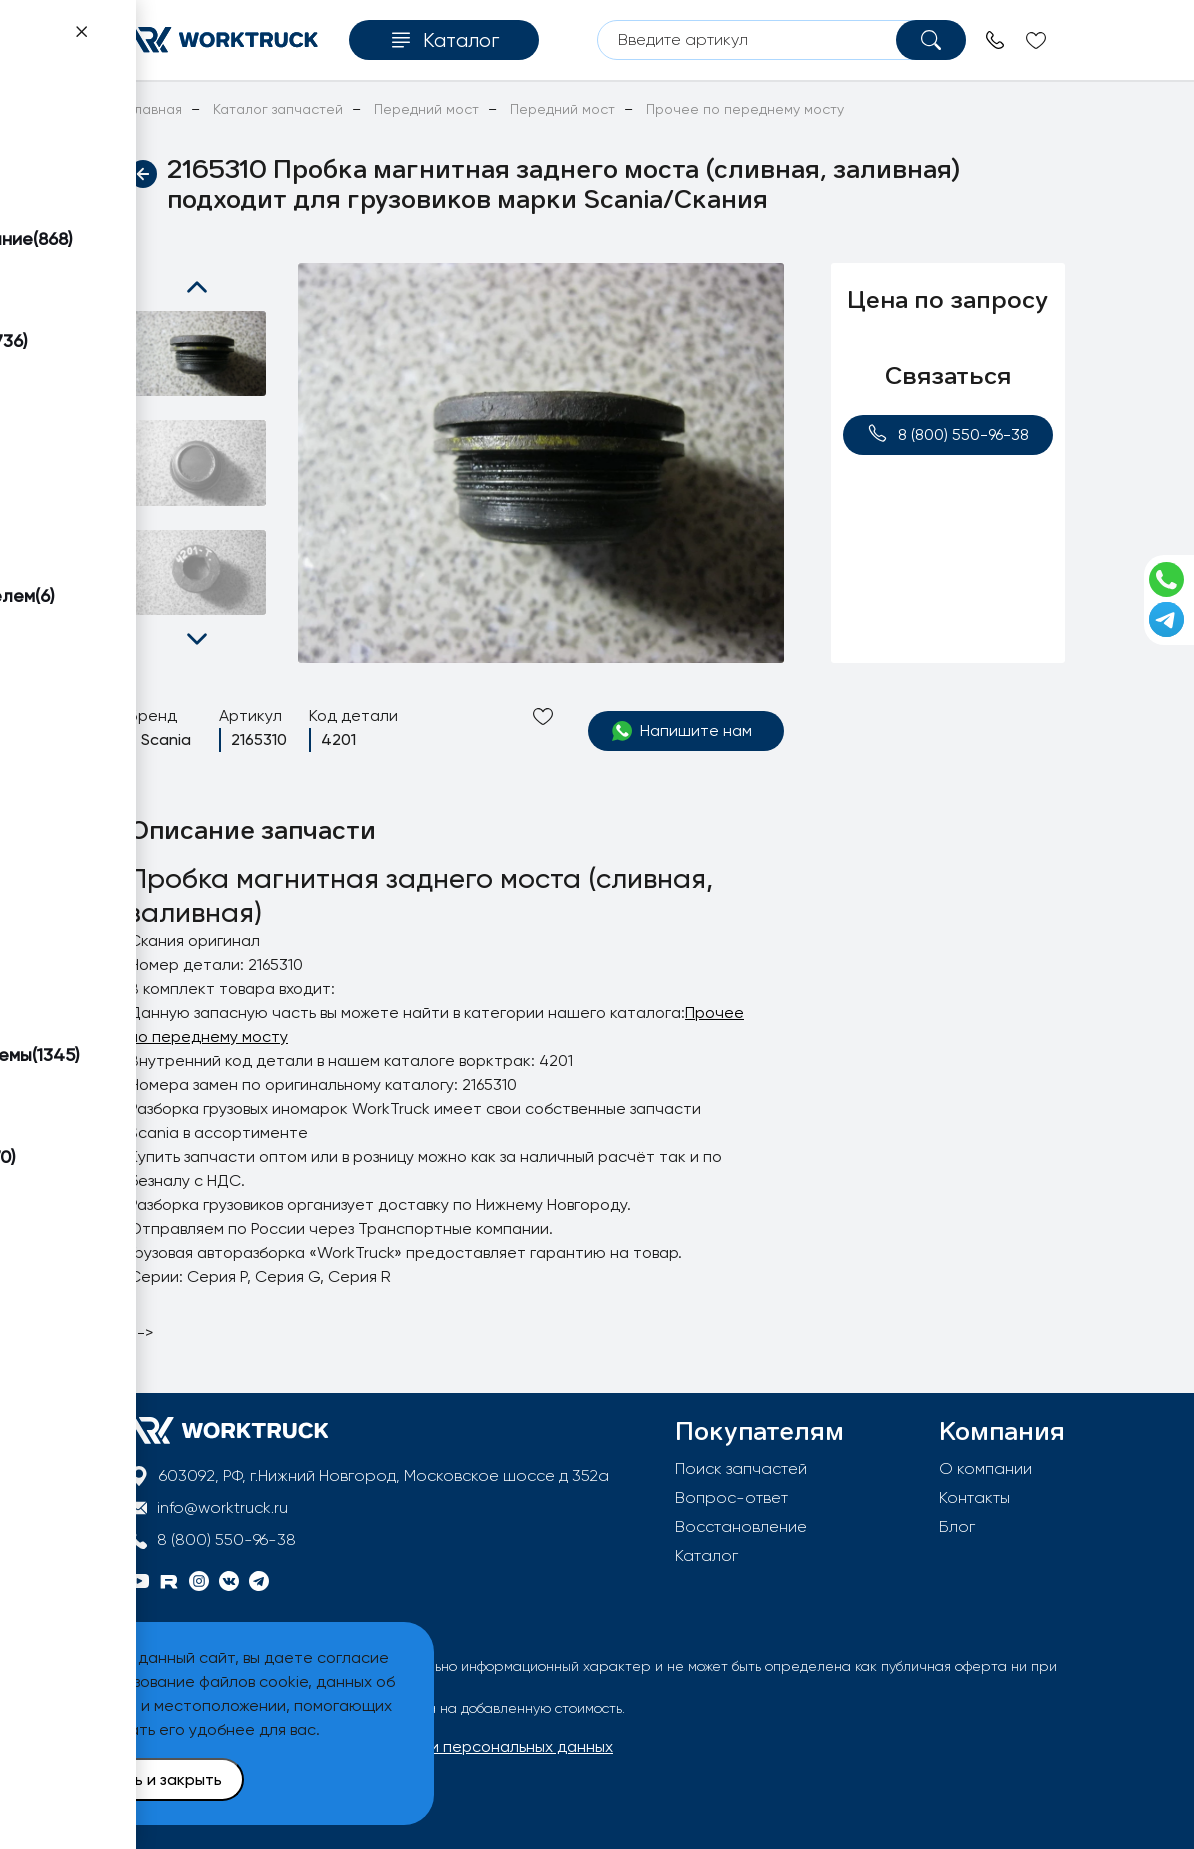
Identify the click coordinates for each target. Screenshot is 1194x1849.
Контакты (974, 1497)
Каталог (706, 1555)
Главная (155, 109)
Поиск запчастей (741, 1468)
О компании (985, 1468)
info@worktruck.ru (222, 1507)
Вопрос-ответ (731, 1497)
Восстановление (741, 1526)
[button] (197, 287)
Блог (957, 1526)
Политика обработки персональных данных (445, 1746)
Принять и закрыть (151, 1779)
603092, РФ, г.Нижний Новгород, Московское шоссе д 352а (384, 1475)
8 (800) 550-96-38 (948, 433)
